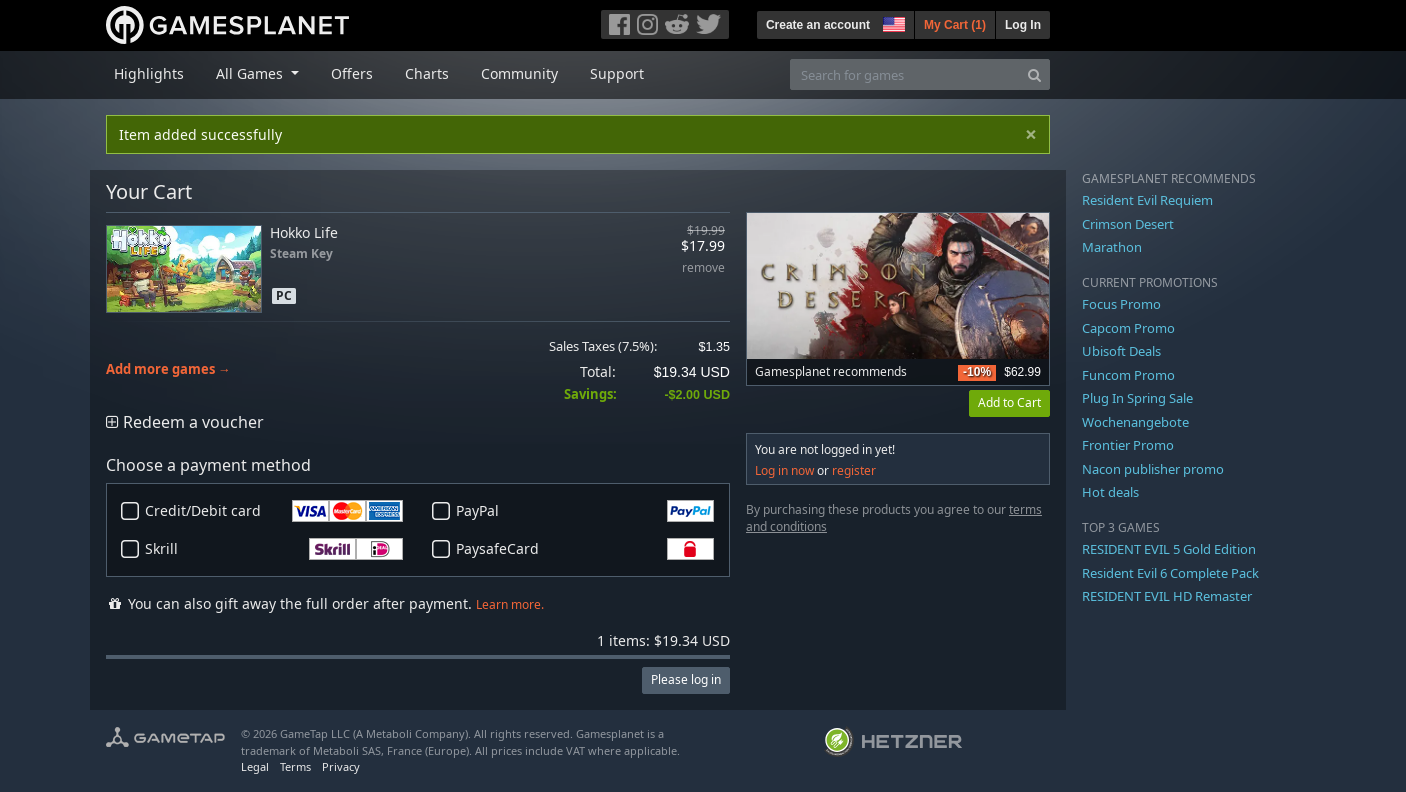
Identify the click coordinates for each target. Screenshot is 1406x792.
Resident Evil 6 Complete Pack (1170, 573)
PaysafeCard (585, 549)
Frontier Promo (1128, 445)
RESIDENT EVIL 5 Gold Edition (1169, 549)
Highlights (149, 73)
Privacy (341, 766)
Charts (427, 73)
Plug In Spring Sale (1137, 398)
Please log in (686, 679)
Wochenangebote (1135, 422)
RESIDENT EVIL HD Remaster (1167, 596)
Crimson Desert (1128, 224)
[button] (892, 22)
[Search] (1034, 74)
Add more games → (168, 369)
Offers (352, 73)
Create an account (818, 25)
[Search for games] (905, 74)
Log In (1023, 25)
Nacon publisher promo (1153, 469)
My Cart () (955, 25)
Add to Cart (1009, 402)
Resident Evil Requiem (1147, 200)
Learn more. (510, 604)
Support (617, 73)
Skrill (274, 549)
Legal (255, 766)
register (854, 470)
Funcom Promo (1128, 375)
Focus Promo (1121, 304)
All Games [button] (251, 73)
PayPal (585, 511)
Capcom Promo (1128, 328)
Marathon (1112, 247)
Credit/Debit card (274, 511)
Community (519, 73)
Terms (295, 766)
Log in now (784, 470)
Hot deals (1110, 492)
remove (703, 268)
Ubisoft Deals (1121, 351)
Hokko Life (304, 232)
